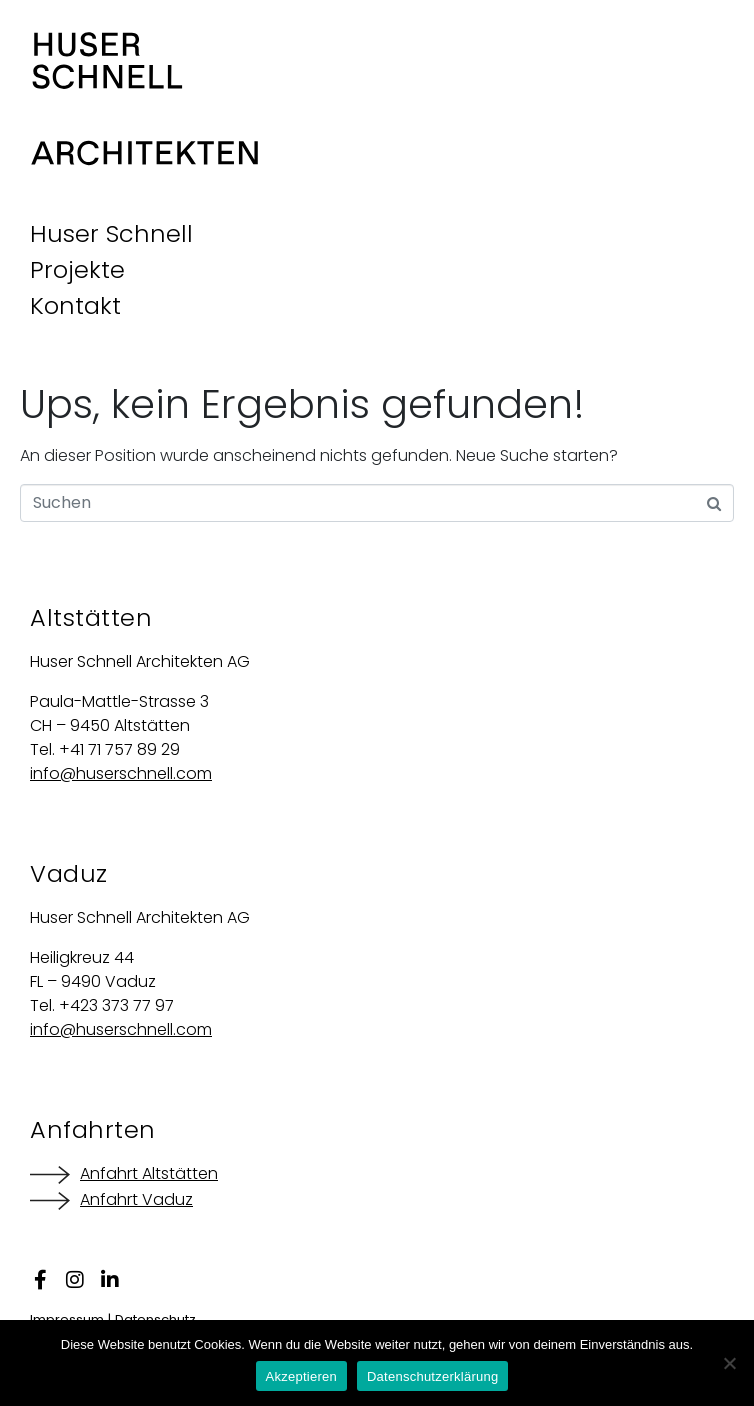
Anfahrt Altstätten (149, 1173)
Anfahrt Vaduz (136, 1199)
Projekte (77, 269)
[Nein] (729, 1363)
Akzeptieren (301, 1376)
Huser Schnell (111, 233)
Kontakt (75, 305)
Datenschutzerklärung (432, 1376)
